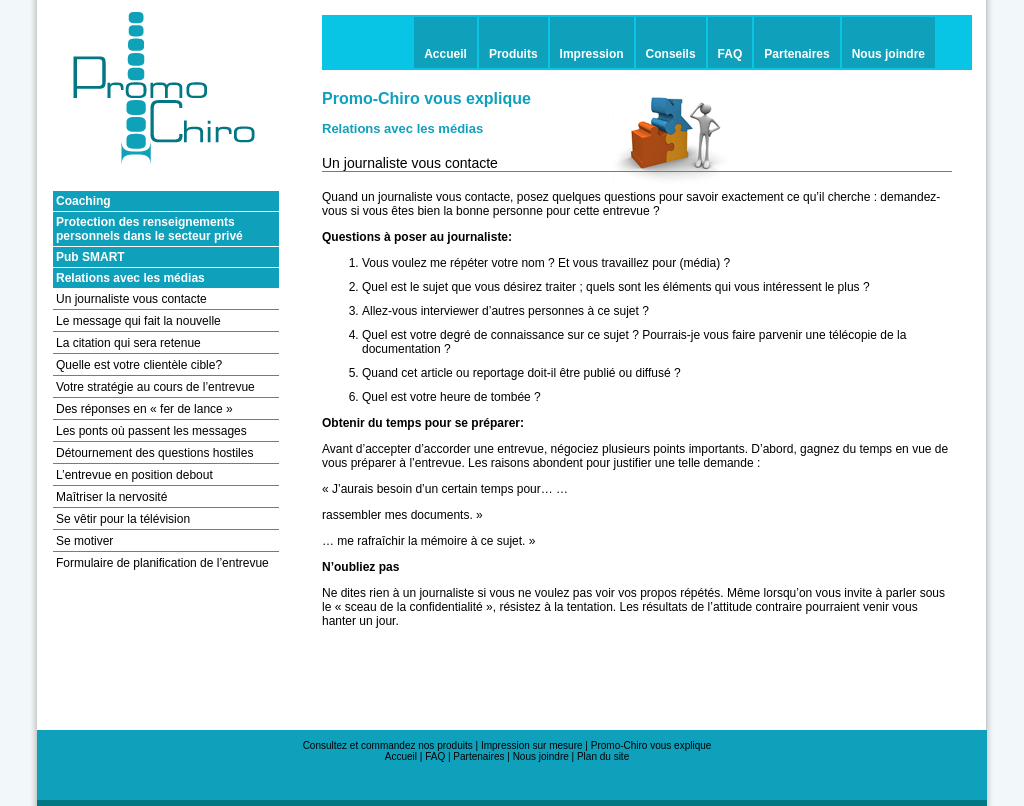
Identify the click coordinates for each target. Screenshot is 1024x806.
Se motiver (84, 541)
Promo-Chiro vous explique (651, 745)
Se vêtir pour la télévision (123, 519)
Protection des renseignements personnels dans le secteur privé (149, 229)
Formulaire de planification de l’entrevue (162, 563)
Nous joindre (541, 756)
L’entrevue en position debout (134, 475)
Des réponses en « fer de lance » (144, 409)
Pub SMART (90, 257)
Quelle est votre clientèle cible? (139, 365)
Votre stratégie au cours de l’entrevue (155, 387)
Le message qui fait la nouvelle (138, 321)
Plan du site (603, 756)
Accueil (402, 756)
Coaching (83, 201)
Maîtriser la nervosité (111, 497)
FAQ (435, 756)
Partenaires (478, 756)
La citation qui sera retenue (128, 343)
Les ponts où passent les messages (151, 431)
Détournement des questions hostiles (154, 453)
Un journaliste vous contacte (131, 299)
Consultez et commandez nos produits (388, 745)
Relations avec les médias (130, 278)
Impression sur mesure (532, 745)
